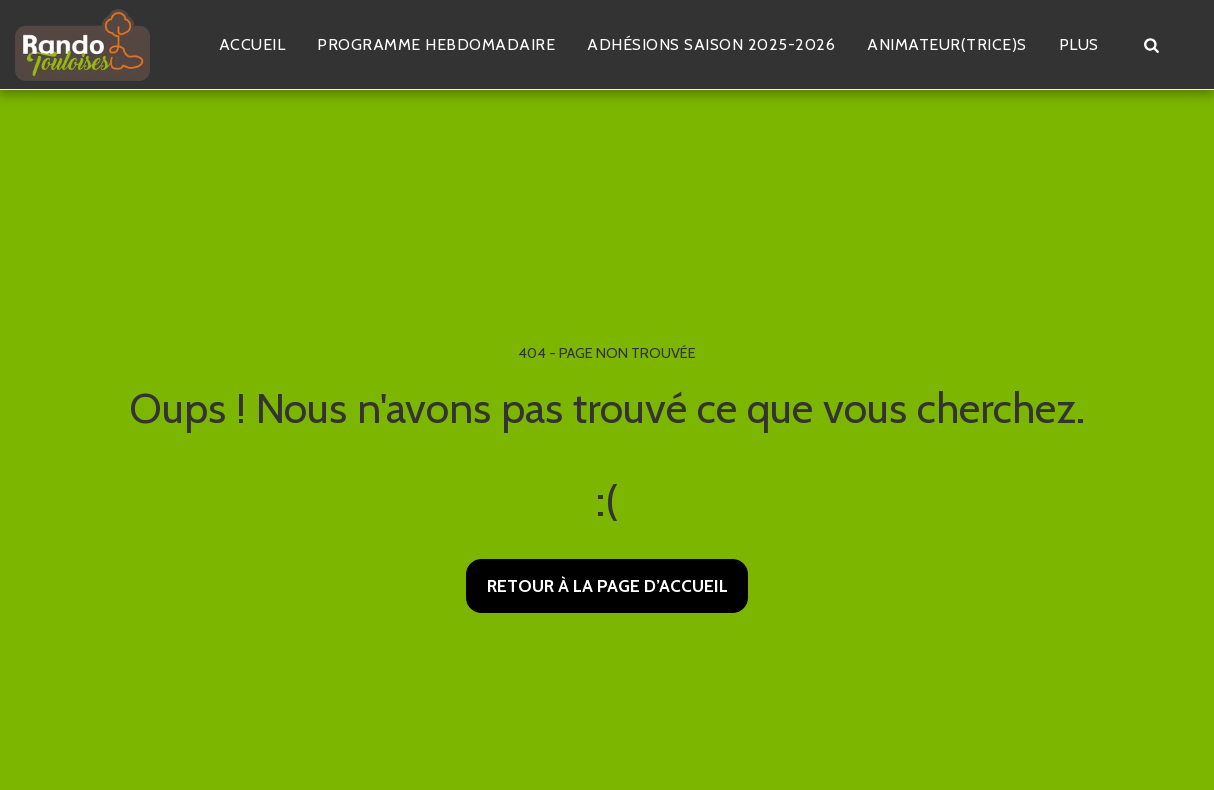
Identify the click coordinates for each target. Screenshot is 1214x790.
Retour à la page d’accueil (607, 585)
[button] (1151, 45)
